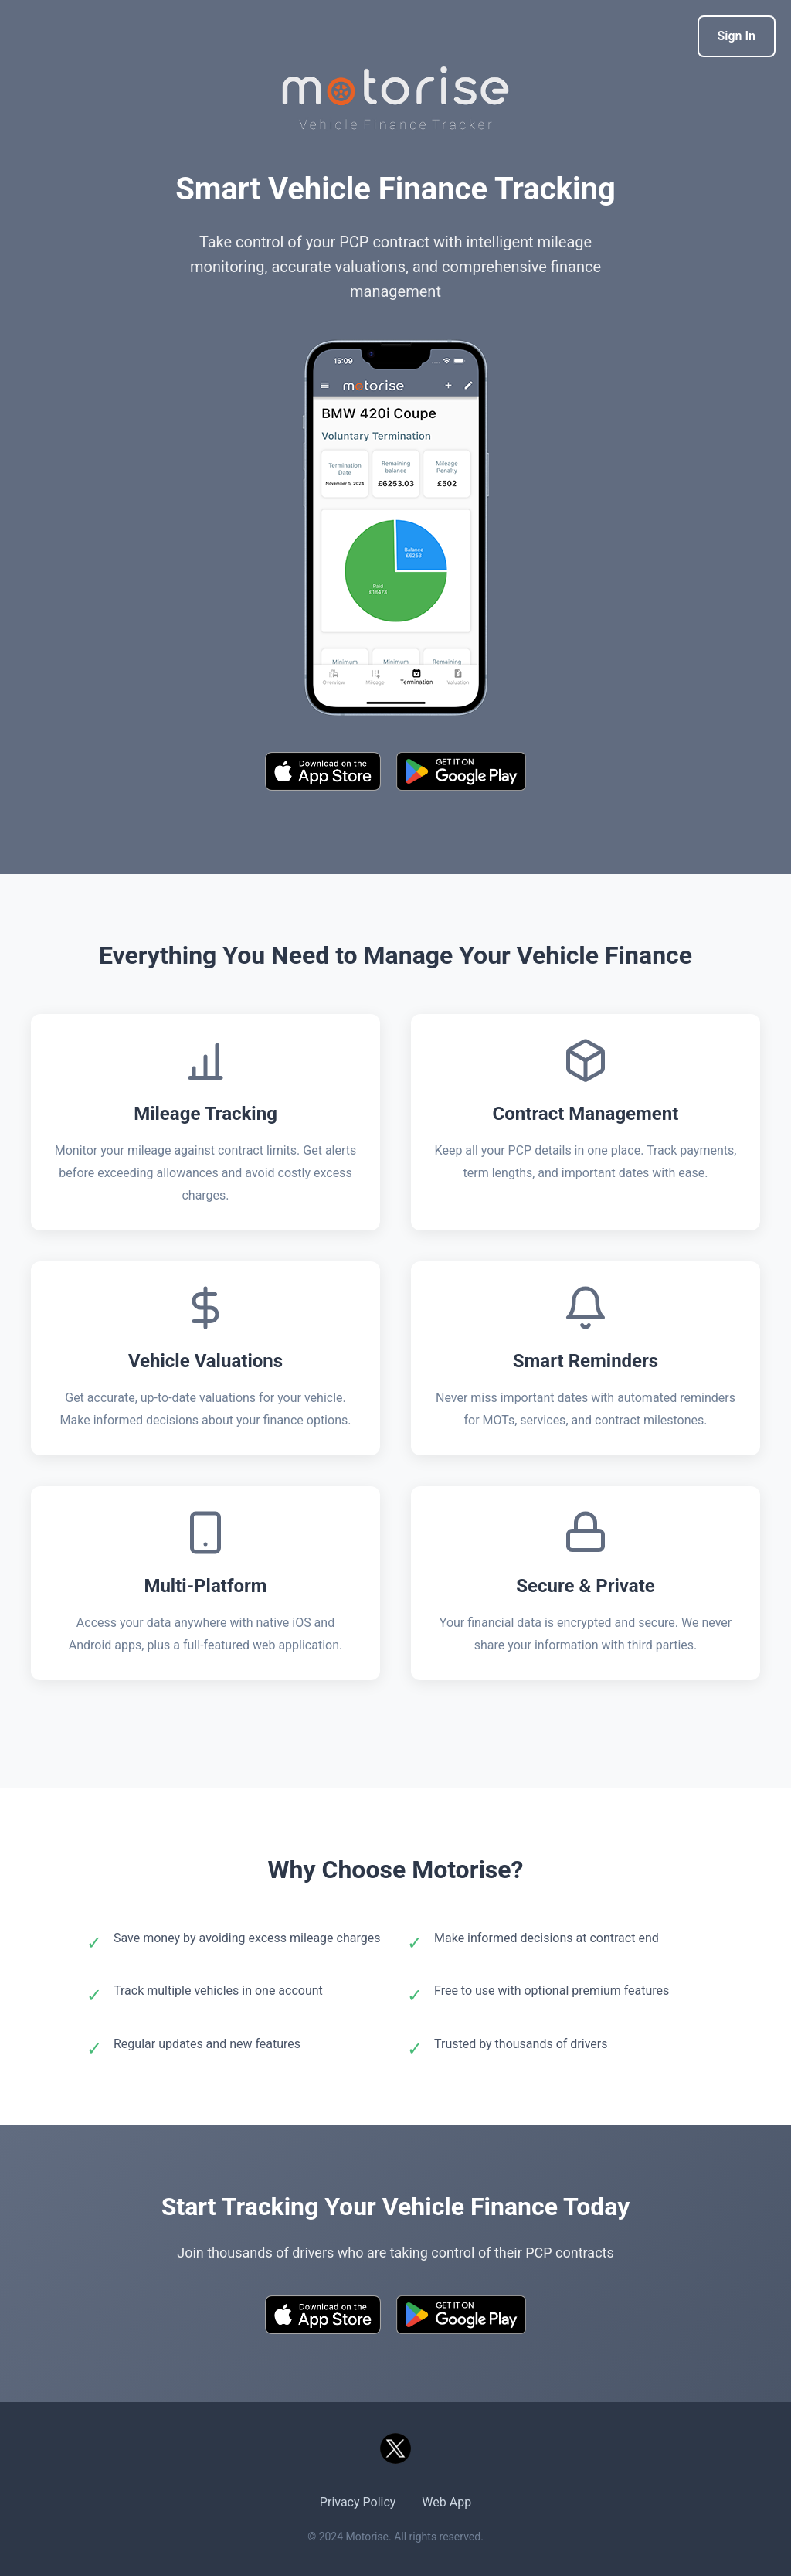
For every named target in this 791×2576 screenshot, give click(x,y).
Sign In (736, 36)
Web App (446, 2502)
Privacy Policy (358, 2502)
